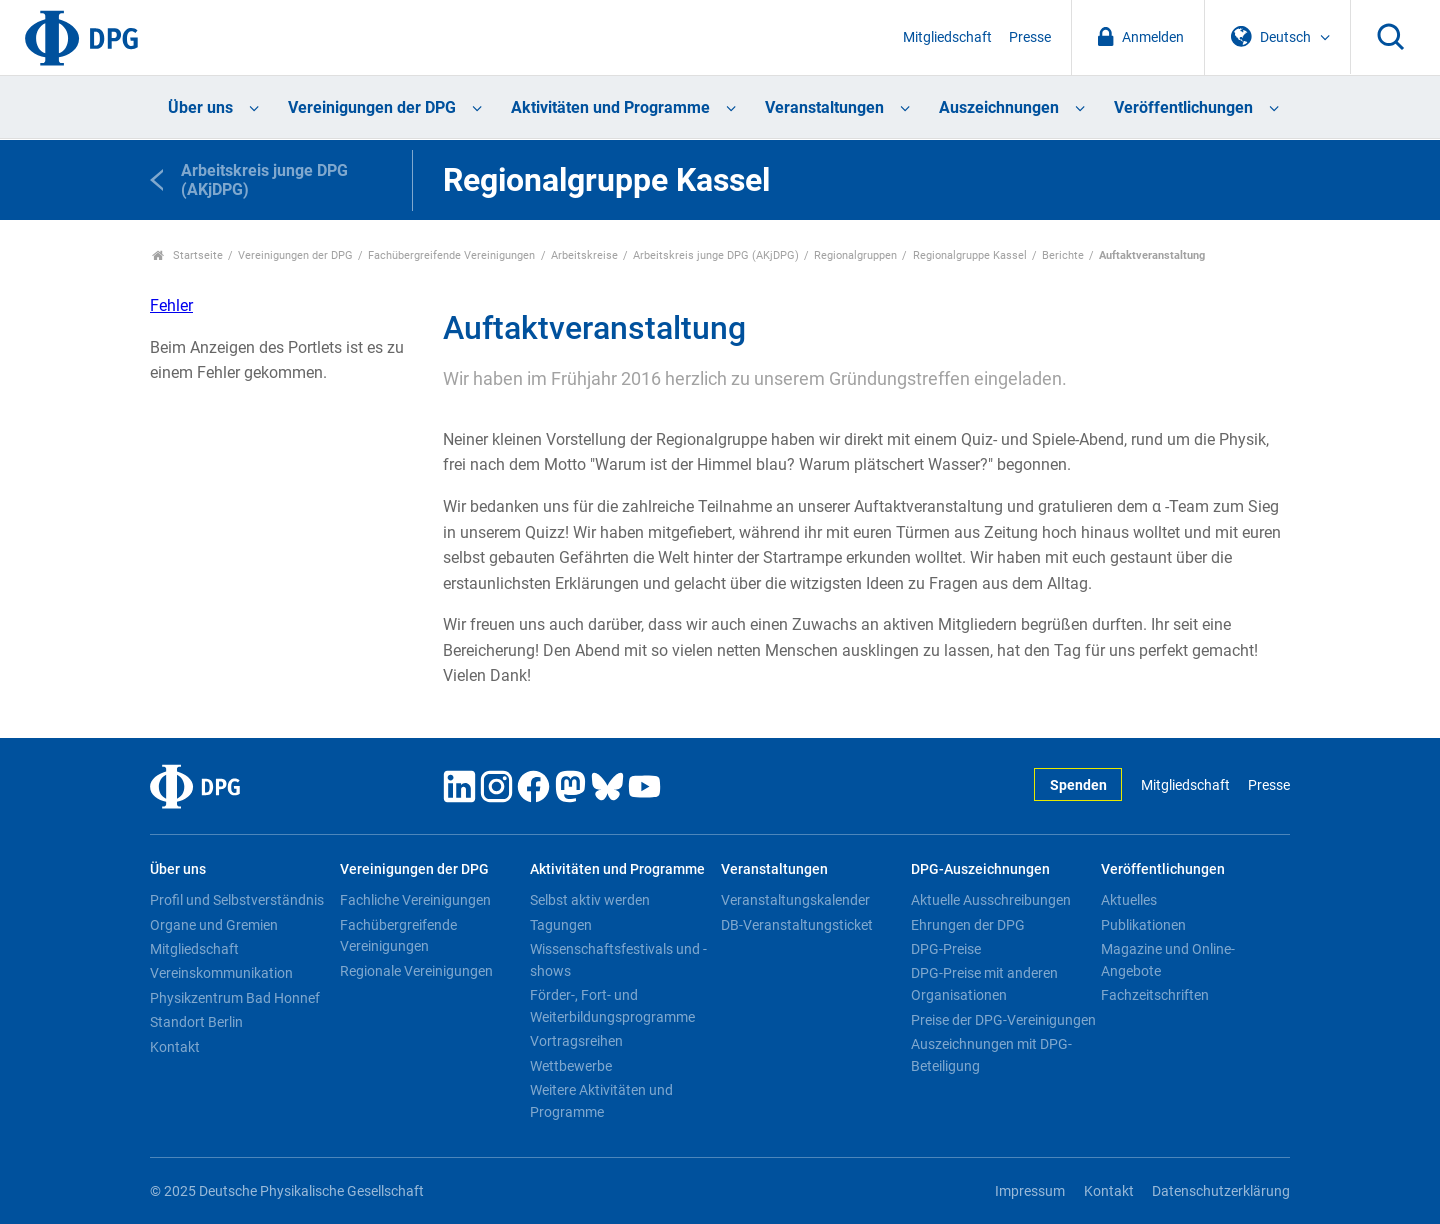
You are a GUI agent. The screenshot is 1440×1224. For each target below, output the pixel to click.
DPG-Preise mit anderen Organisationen (984, 984)
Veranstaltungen (824, 107)
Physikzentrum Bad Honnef (235, 998)
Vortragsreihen (576, 1041)
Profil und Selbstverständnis (237, 900)
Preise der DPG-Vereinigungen (1003, 1020)
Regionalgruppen (855, 255)
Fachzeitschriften (1155, 995)
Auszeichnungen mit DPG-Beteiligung (991, 1055)
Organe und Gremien (214, 925)
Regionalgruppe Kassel (970, 255)
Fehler (171, 305)
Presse (1030, 37)
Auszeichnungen (999, 107)
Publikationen (1143, 925)
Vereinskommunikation (221, 973)
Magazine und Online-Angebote (1168, 960)
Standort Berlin (196, 1022)
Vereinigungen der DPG (372, 107)
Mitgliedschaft (947, 37)
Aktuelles (1129, 900)
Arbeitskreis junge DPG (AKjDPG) (716, 255)
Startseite (187, 255)
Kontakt (175, 1047)
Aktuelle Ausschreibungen (991, 900)
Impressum (1030, 1191)
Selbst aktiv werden (590, 900)
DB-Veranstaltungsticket (797, 925)
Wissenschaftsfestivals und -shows (618, 960)
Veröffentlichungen (1183, 107)
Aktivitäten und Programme (610, 107)
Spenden (1078, 785)
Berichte (1063, 255)
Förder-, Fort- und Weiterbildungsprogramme (612, 1006)
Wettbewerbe (571, 1066)
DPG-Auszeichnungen (980, 869)
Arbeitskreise (584, 255)
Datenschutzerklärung (1221, 1191)
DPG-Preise (946, 949)
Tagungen (561, 925)
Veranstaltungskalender (795, 900)
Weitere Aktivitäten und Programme (601, 1101)
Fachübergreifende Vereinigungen (451, 255)
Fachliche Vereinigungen (415, 900)
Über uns (200, 107)
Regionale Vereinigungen (416, 971)
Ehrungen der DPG (968, 925)
